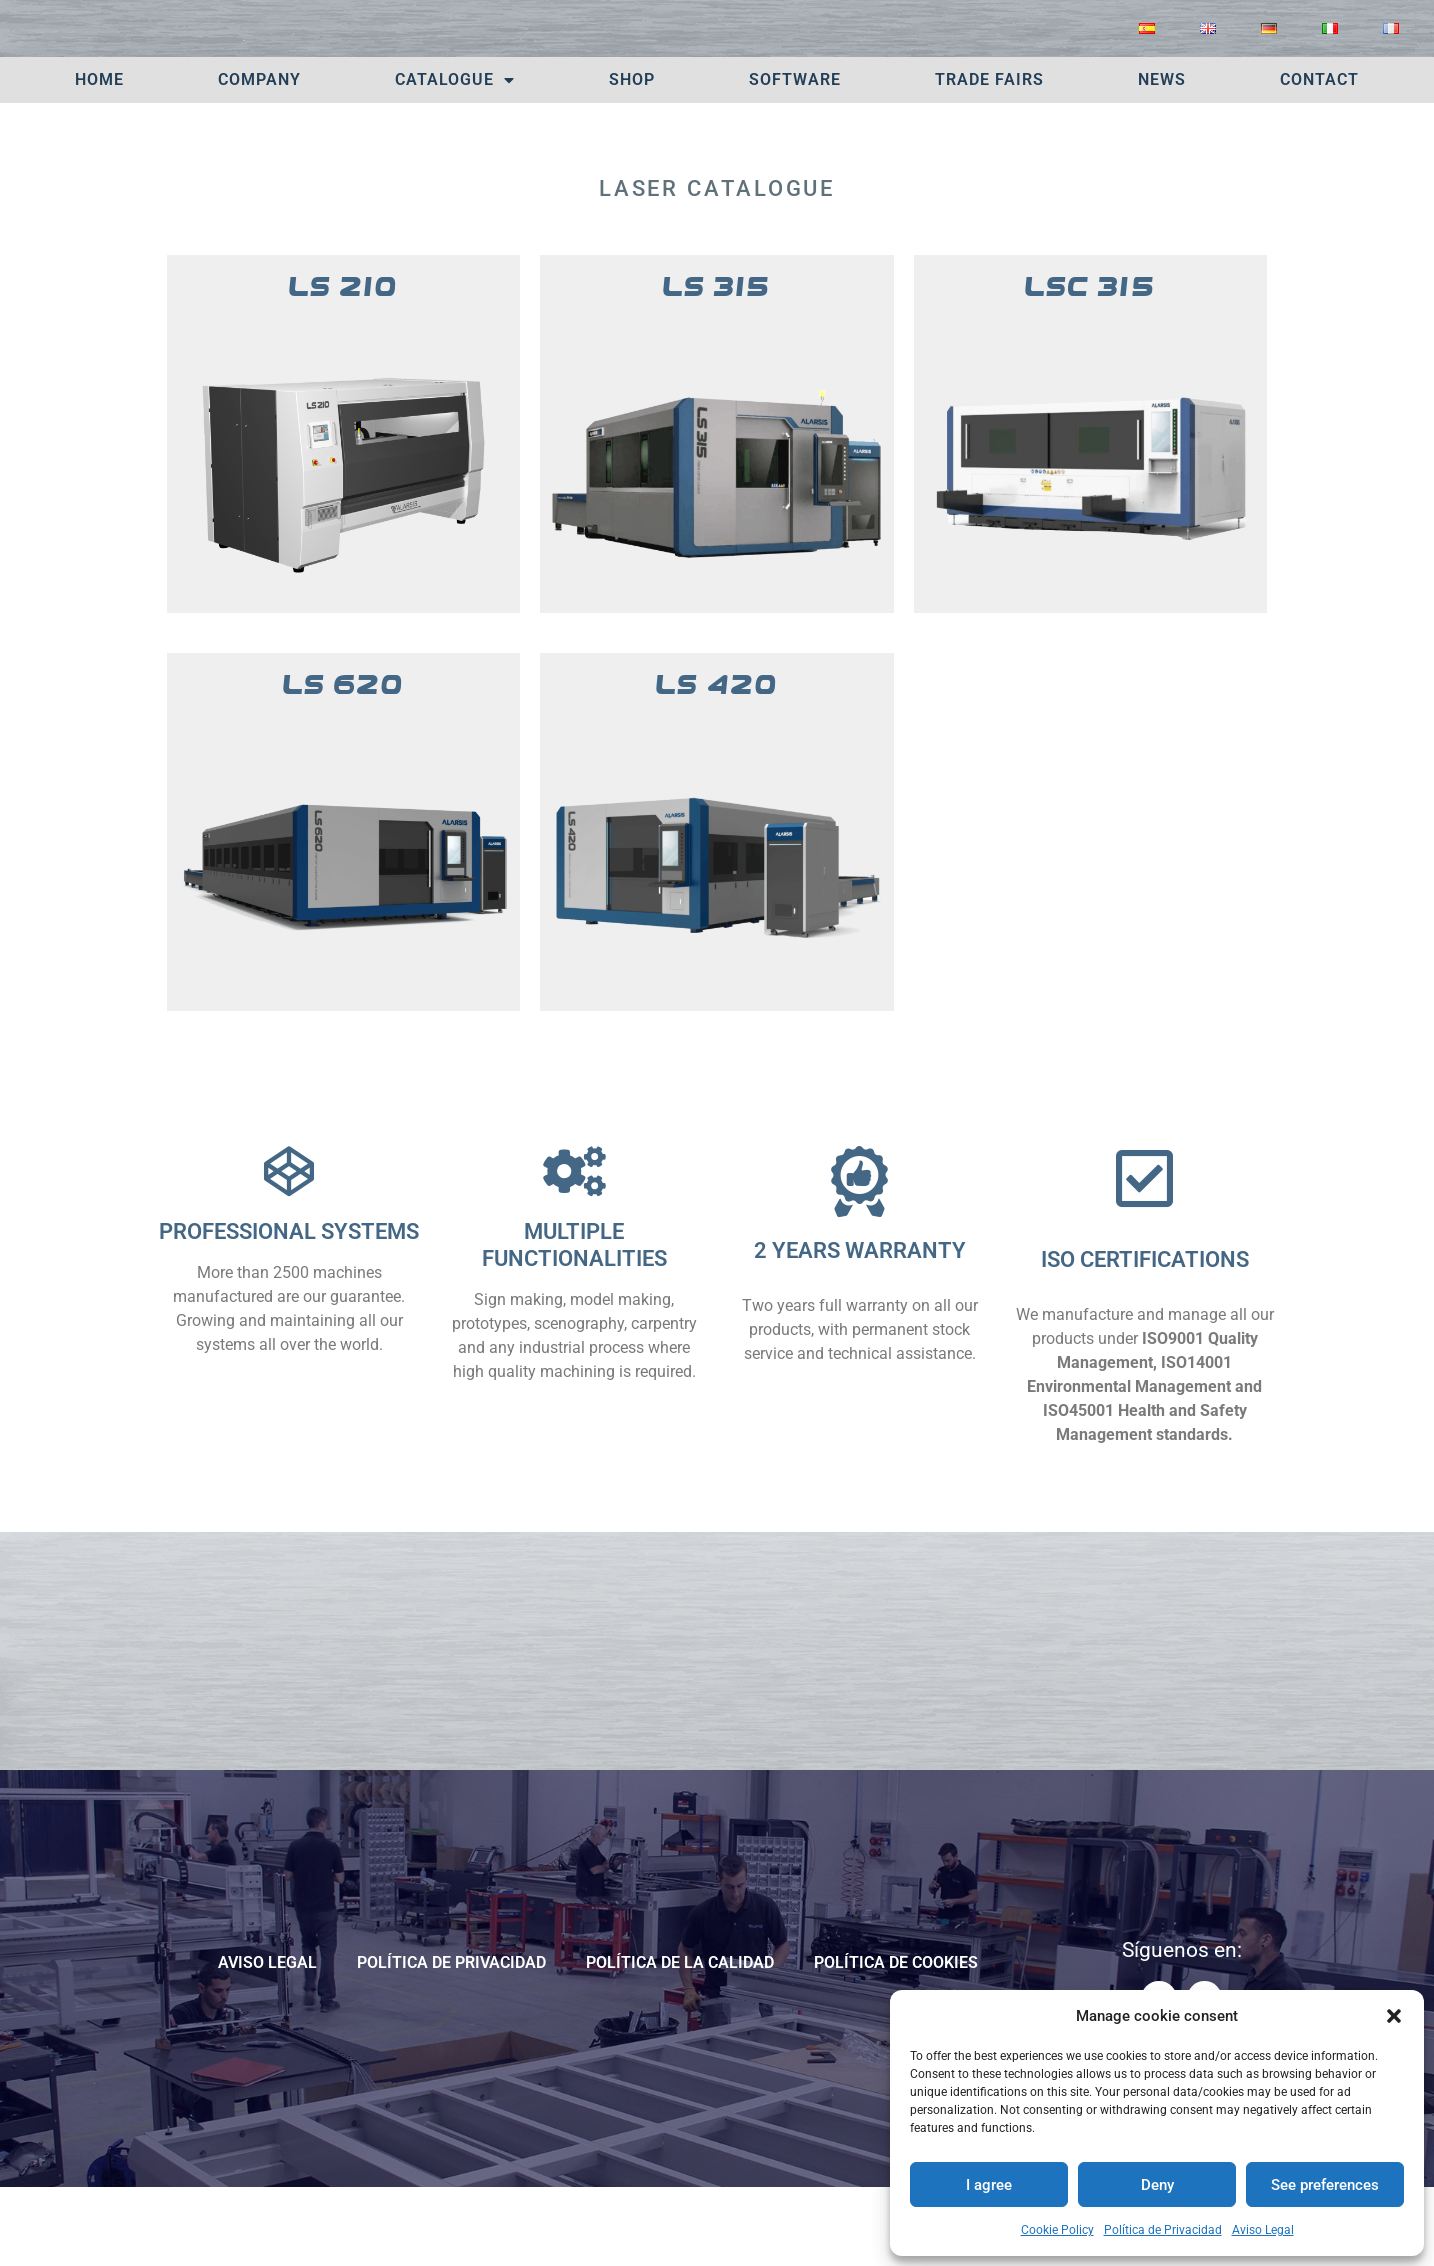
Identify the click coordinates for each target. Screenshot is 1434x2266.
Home (99, 155)
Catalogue (455, 156)
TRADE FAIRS (989, 155)
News (1162, 155)
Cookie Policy (1057, 2230)
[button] (1394, 2016)
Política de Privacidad (1163, 2230)
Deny (1157, 2185)
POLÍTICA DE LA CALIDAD (680, 2038)
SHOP (632, 155)
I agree (989, 2185)
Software (795, 155)
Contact (1319, 155)
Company (259, 155)
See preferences (1325, 2185)
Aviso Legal (1263, 2230)
